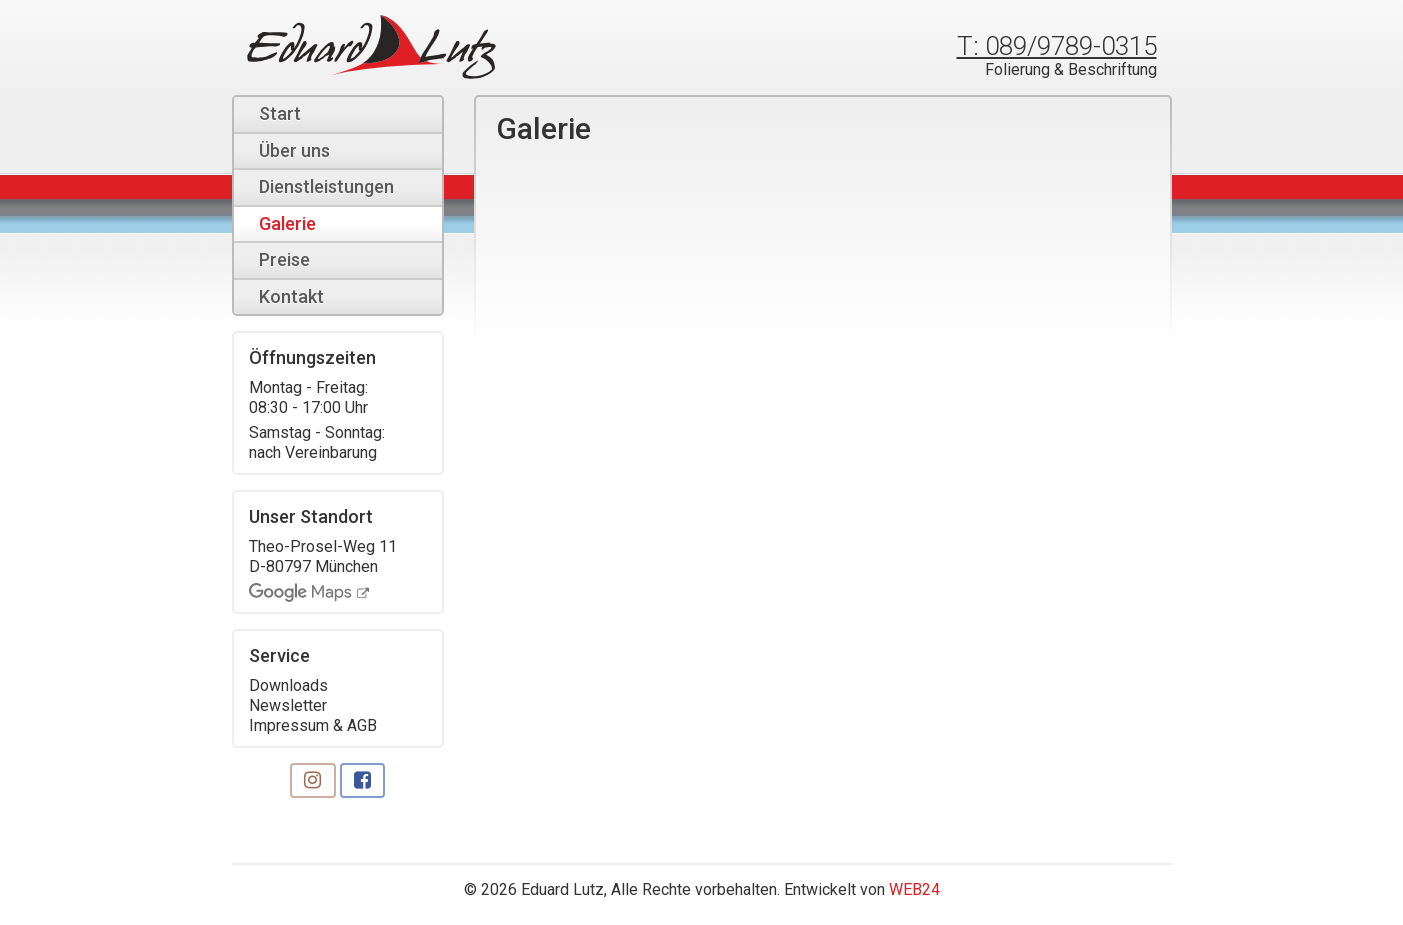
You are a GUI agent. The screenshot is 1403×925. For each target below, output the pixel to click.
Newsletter (288, 705)
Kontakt (291, 296)
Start (280, 113)
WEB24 (914, 889)
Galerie (287, 223)
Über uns (294, 150)
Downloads (288, 685)
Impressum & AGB (313, 725)
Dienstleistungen (326, 186)
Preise (284, 259)
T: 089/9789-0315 (1057, 46)
